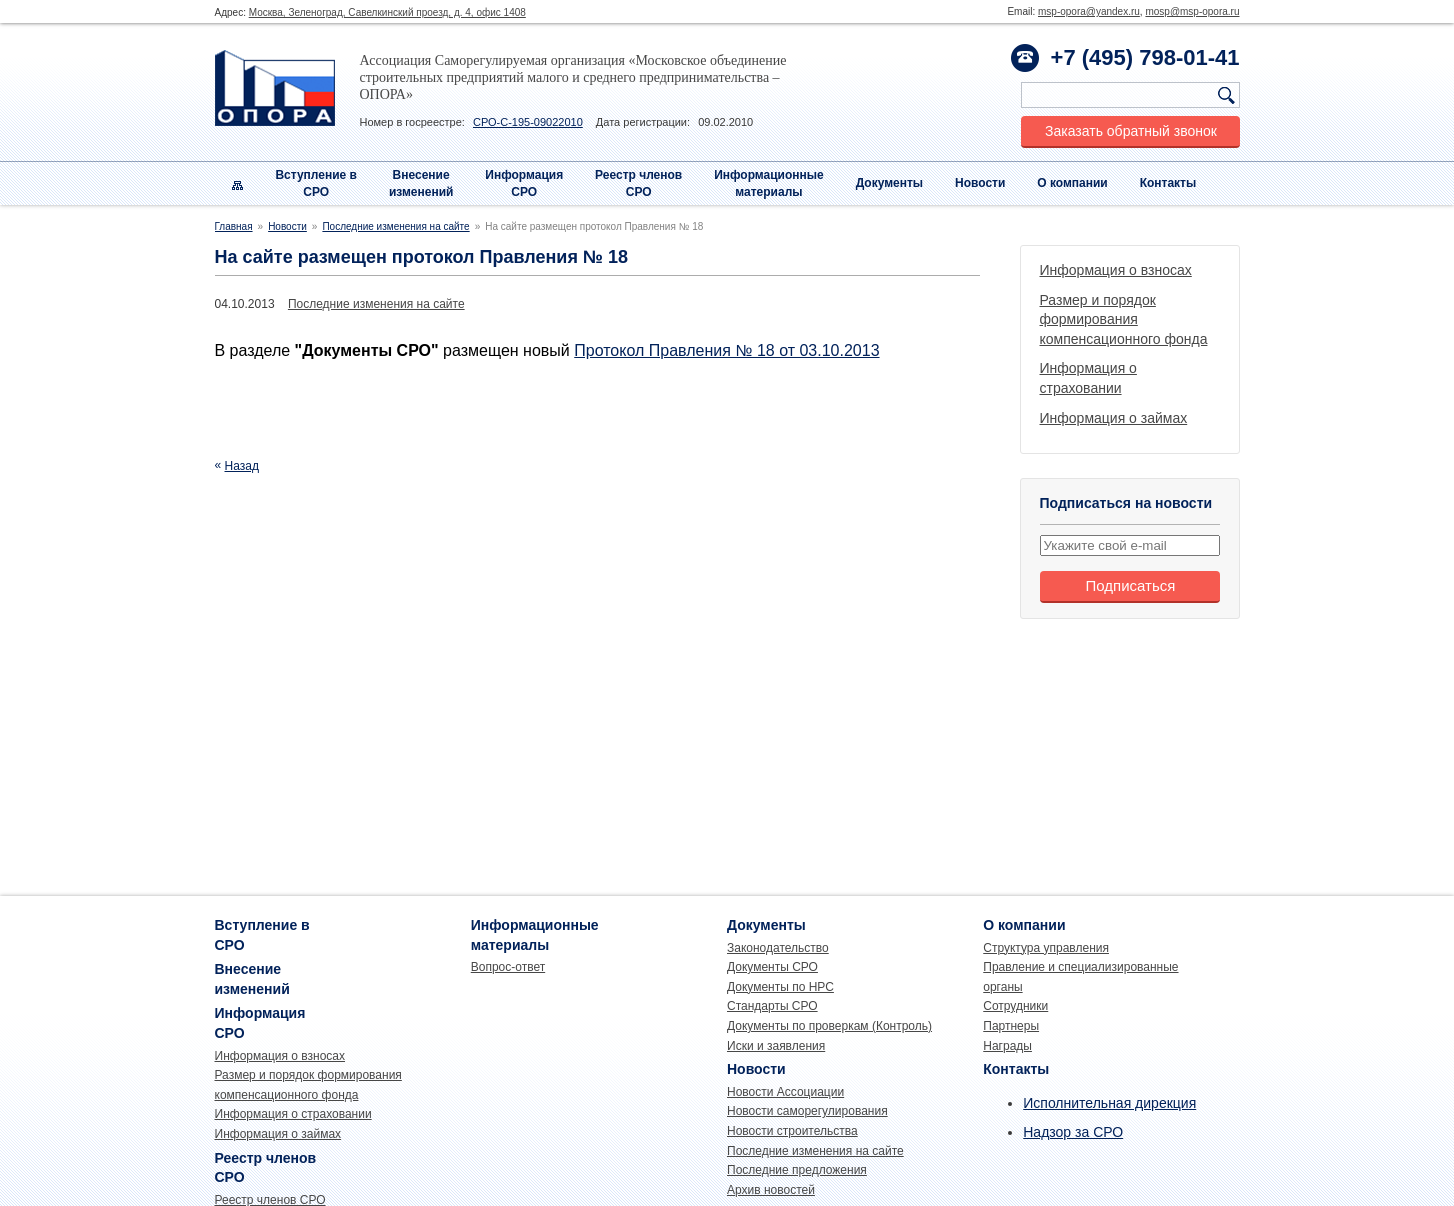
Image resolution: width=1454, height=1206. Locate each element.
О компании (1072, 183)
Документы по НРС (780, 987)
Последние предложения (797, 1170)
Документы (889, 183)
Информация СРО (524, 183)
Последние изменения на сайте (395, 226)
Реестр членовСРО (638, 183)
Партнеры (1011, 1026)
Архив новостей (771, 1190)
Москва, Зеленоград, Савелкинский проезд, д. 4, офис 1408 (387, 12)
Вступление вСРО (316, 183)
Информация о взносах (1116, 270)
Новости (980, 183)
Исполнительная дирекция (1109, 1103)
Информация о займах (1114, 418)
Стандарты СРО (772, 1006)
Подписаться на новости (1126, 503)
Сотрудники (1015, 1006)
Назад (242, 466)
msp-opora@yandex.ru (1089, 11)
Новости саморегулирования (807, 1111)
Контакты (1168, 183)
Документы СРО (772, 967)
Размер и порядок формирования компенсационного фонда (1124, 319)
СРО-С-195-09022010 (528, 122)
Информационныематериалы (769, 183)
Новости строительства (792, 1131)
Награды (1007, 1046)
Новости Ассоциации (785, 1092)
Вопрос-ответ (508, 967)
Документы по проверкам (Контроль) (829, 1026)
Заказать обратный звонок (1131, 131)
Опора (275, 88)
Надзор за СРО (1073, 1132)
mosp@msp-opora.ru (1192, 11)
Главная (234, 226)
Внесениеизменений (421, 183)
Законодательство (778, 948)
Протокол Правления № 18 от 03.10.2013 (726, 350)
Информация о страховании (293, 1114)
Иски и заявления (776, 1046)
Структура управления (1046, 948)
